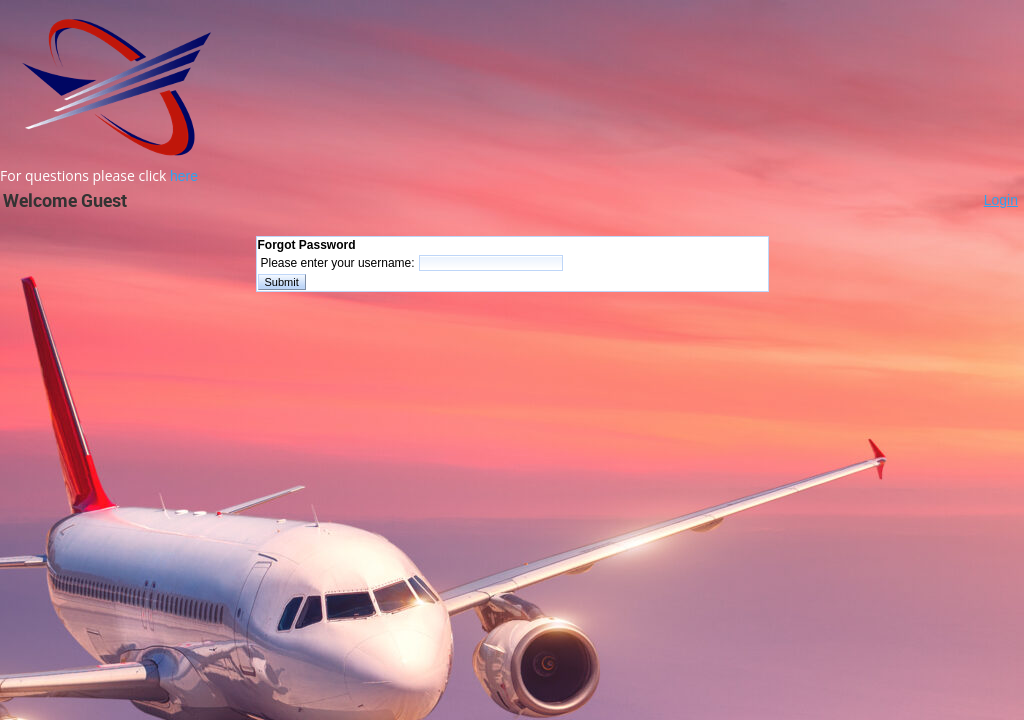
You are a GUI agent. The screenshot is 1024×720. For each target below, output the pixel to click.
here (184, 176)
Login (1001, 200)
